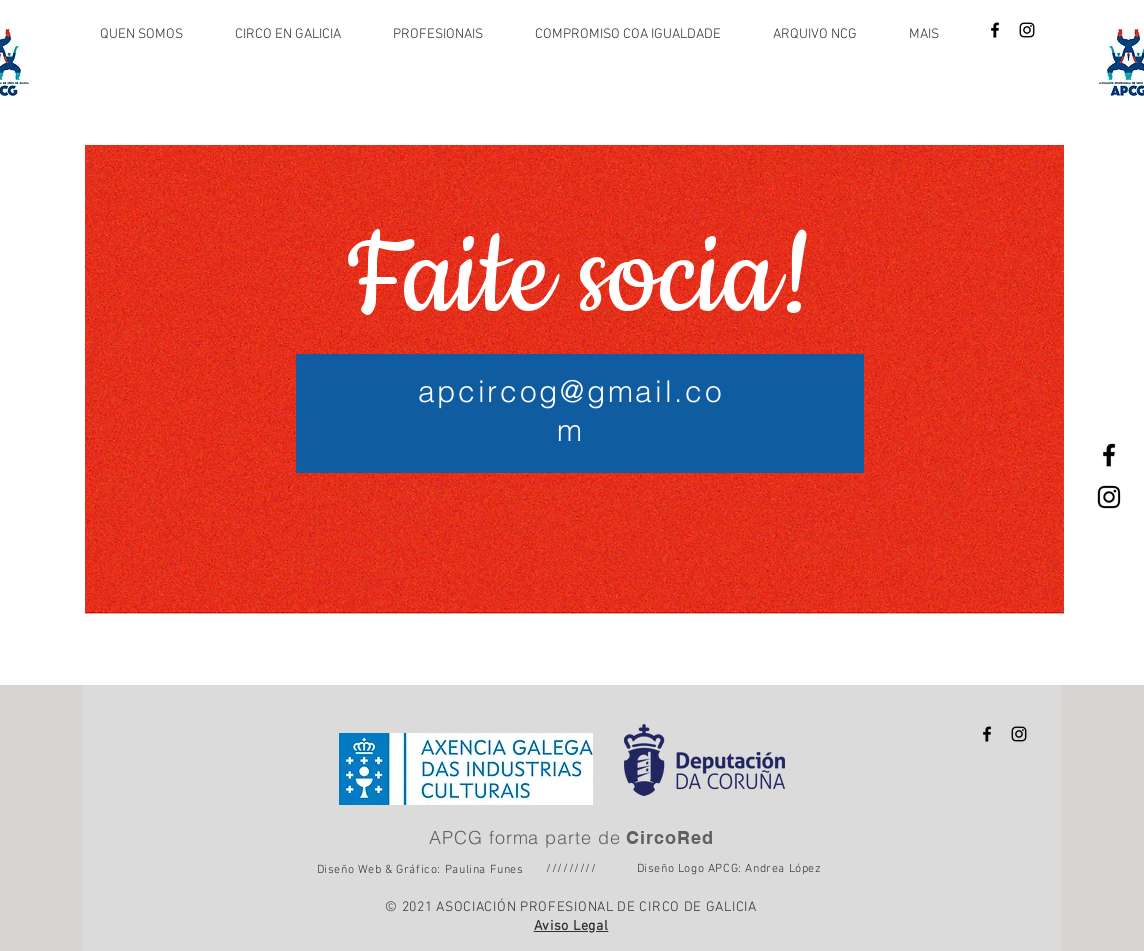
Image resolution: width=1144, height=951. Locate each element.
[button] (152, 35)
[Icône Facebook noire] (995, 30)
